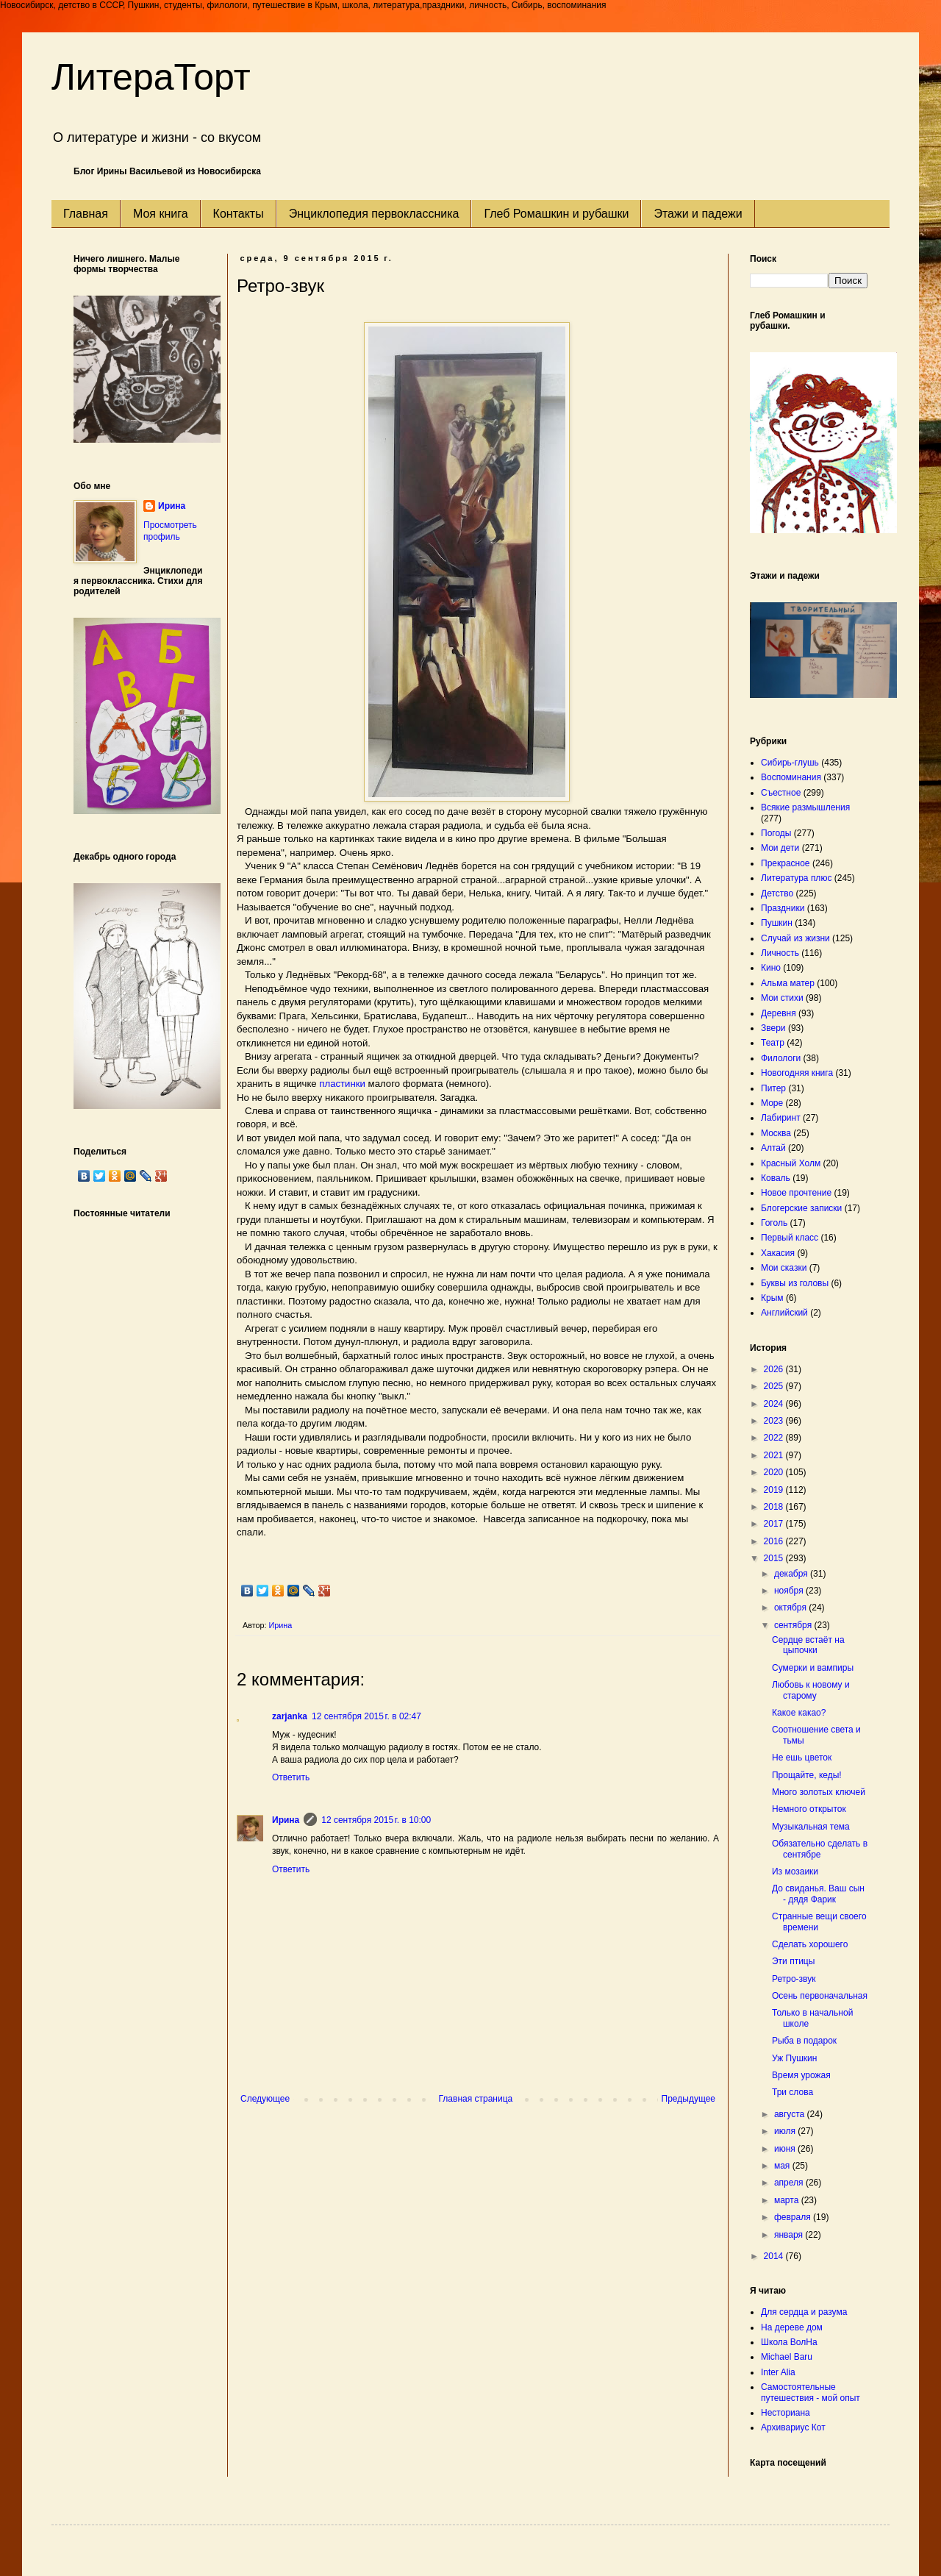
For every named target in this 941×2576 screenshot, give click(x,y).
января (789, 2235)
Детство (777, 893)
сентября (794, 1625)
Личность (780, 953)
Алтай (773, 1148)
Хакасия (778, 1253)
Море (772, 1103)
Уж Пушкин (794, 2058)
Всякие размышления (805, 807)
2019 (775, 1490)
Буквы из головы (795, 1283)
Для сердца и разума (804, 2312)
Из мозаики (795, 1871)
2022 (775, 1438)
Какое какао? (799, 1713)
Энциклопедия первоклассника (374, 213)
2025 (775, 1386)
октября (791, 1607)
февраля (793, 2217)
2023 (775, 1421)
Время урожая (801, 2075)
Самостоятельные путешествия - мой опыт (810, 2392)
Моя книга (160, 213)
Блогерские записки (801, 1208)
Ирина (285, 1820)
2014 (775, 2256)
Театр (772, 1043)
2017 (775, 1524)
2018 (775, 1507)
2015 (775, 1558)
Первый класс (789, 1237)
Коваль (775, 1178)
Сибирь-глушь (790, 762)
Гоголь (774, 1223)
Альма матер (788, 983)
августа (790, 2114)
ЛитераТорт (151, 77)
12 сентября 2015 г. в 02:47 (366, 1716)
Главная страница (476, 2099)
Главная (85, 213)
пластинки (341, 1083)
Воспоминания (791, 777)
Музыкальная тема (811, 1827)
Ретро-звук (793, 1979)
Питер (773, 1088)
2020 (775, 1472)
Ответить (291, 1777)
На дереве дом (792, 2327)
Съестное (781, 793)
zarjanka (289, 1716)
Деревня (778, 1013)
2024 (775, 1404)
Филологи (781, 1058)
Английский (784, 1312)
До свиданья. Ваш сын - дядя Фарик (818, 1893)
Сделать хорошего (810, 1944)
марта (787, 2200)
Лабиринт (781, 1118)
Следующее (265, 2099)
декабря (792, 1574)
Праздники (782, 908)
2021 (775, 1455)
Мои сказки (783, 1268)
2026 (775, 1369)
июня (786, 2149)
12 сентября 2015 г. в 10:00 (376, 1820)
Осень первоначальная (819, 1996)
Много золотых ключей (818, 1792)
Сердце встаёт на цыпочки (808, 1645)
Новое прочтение (796, 1193)
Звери (773, 1028)
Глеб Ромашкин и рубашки (556, 213)
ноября (790, 1590)
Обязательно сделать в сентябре (819, 1848)
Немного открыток (809, 1809)
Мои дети (780, 848)
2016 (775, 1541)
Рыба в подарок (804, 2041)
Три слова (792, 2092)
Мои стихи (782, 998)
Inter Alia (778, 2372)
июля (786, 2131)
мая (783, 2166)
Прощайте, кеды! (807, 1775)
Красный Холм (790, 1163)
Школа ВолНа (789, 2342)
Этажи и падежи (698, 213)
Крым (772, 1298)
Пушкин (776, 923)
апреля (790, 2182)
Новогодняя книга (797, 1073)
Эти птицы (793, 1961)
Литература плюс (796, 878)
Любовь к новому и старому (811, 1690)
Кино (771, 968)
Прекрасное (785, 863)
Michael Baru (786, 2357)
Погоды (776, 833)
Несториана (785, 2413)
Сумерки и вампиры (813, 1668)
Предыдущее (688, 2099)
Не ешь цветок (801, 1757)
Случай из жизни (795, 938)
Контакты (238, 213)
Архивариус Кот (793, 2427)
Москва (776, 1133)
